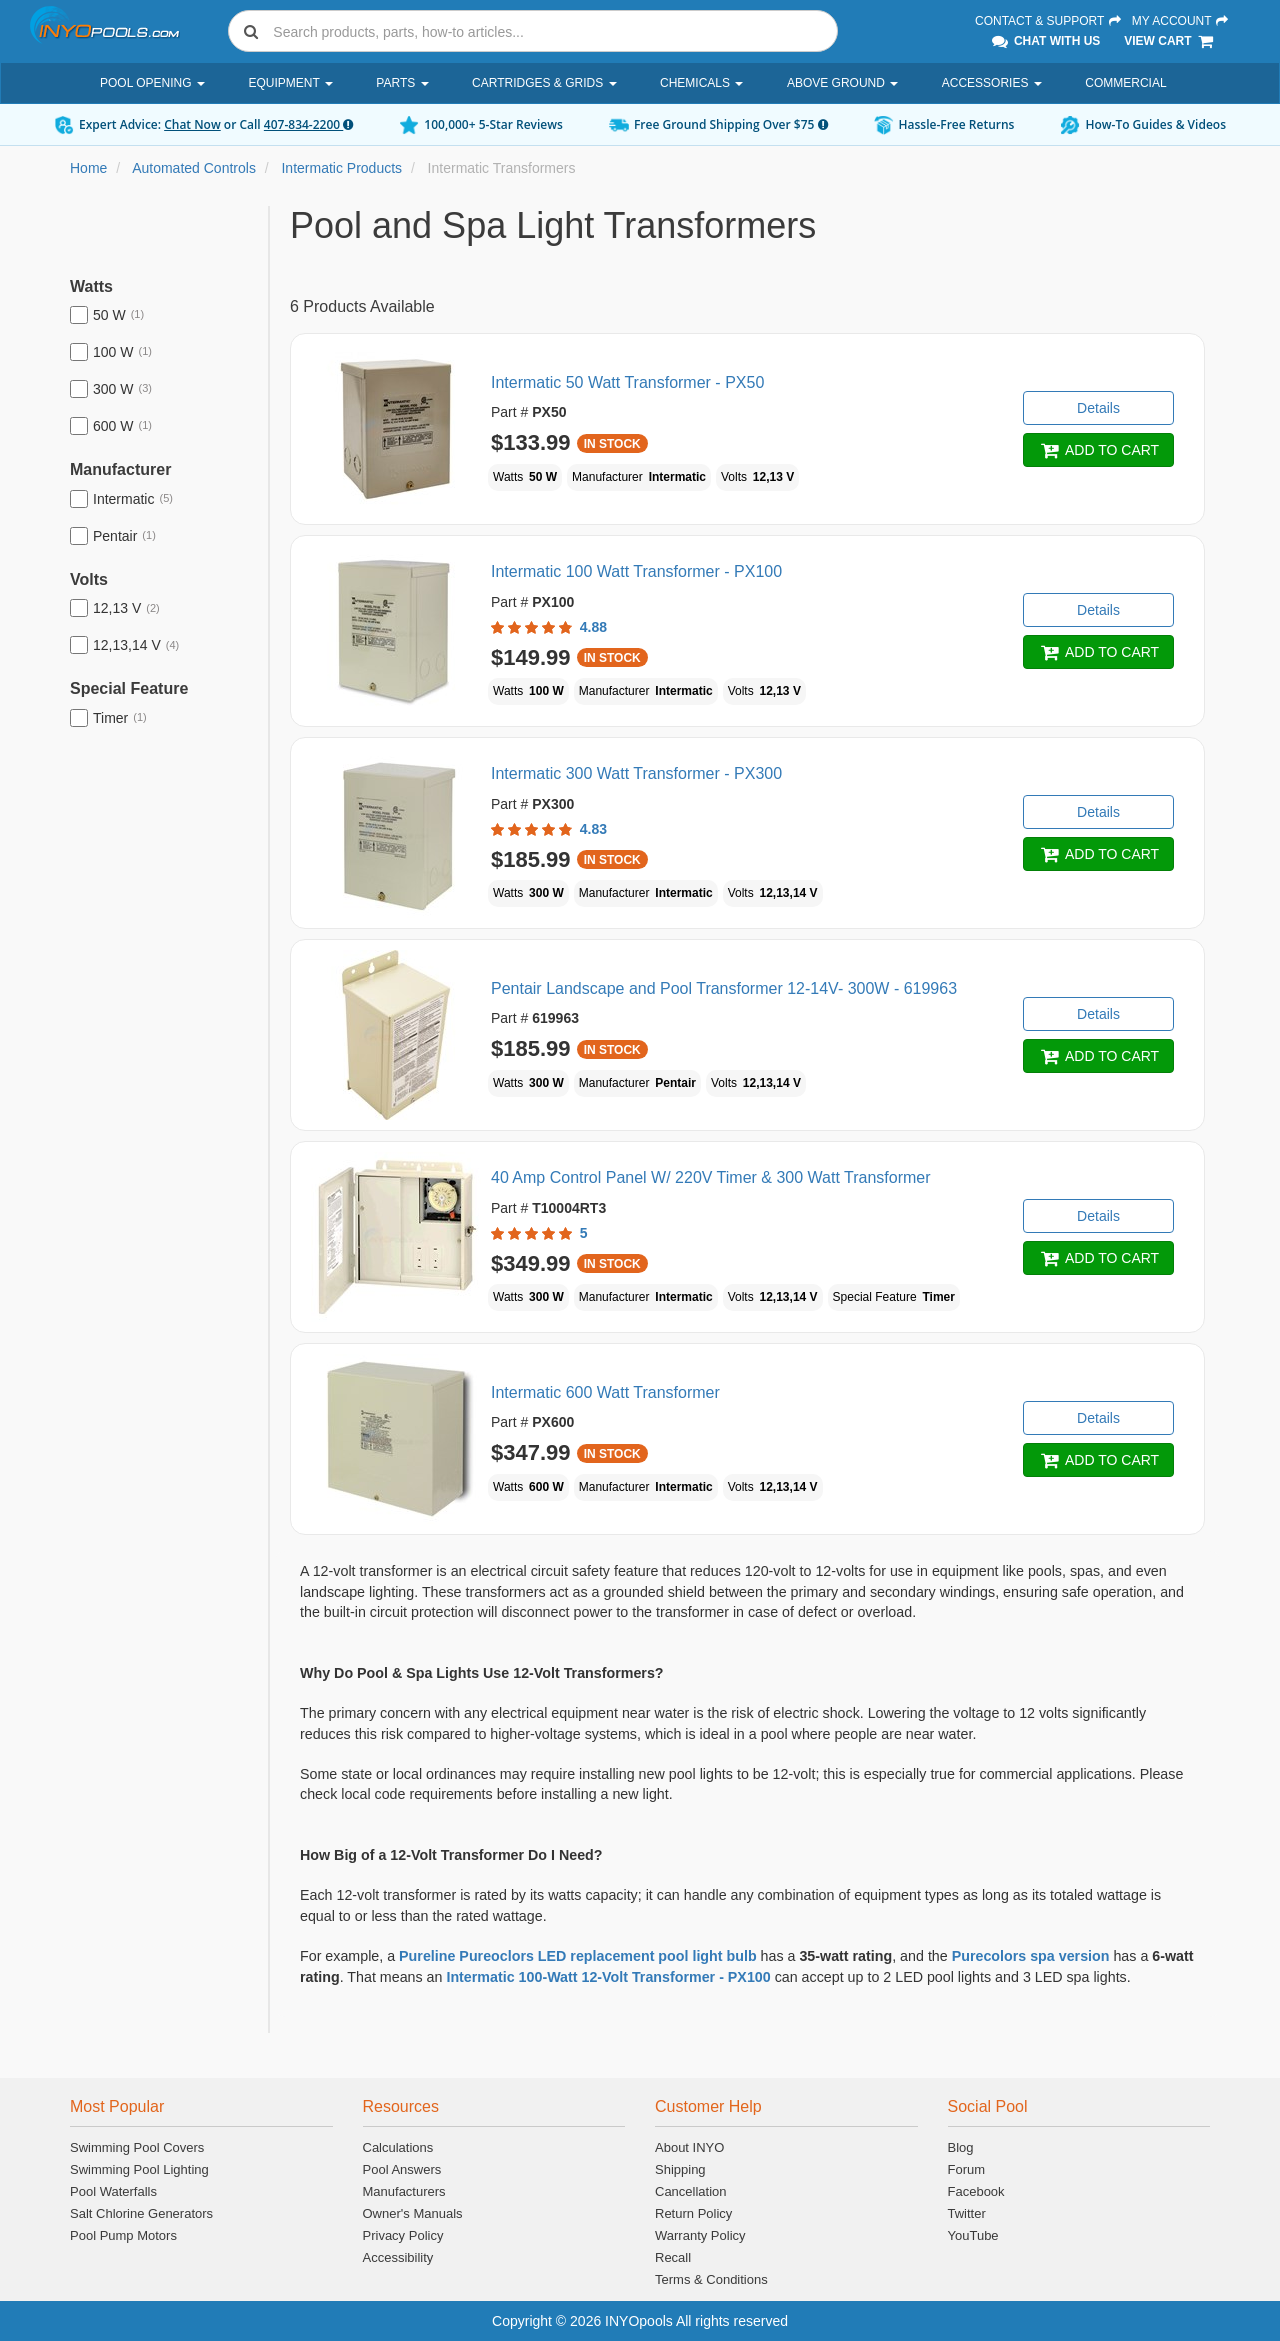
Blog (961, 2147)
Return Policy (693, 2213)
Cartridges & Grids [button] (544, 83)
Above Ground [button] (842, 83)
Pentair (113, 536)
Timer (108, 718)
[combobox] (533, 31)
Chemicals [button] (701, 83)
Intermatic (121, 499)
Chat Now (192, 124)
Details (1098, 408)
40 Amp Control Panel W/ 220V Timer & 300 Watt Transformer (711, 1177)
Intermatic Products (341, 168)
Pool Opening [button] (152, 83)
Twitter (967, 2213)
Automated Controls (194, 168)
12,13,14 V (124, 645)
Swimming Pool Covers (137, 2147)
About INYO (689, 2147)
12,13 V (115, 608)
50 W (107, 315)
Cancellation (691, 2191)
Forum (967, 2169)
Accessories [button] (992, 83)
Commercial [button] (1125, 83)
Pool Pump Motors (123, 2235)
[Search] (551, 31)
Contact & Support (1049, 21)
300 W (111, 389)
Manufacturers (404, 2191)
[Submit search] (251, 31)
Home (88, 168)
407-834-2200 (308, 124)
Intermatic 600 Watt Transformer (605, 1392)
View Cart (1169, 41)
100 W (111, 352)
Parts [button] (402, 83)
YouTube (973, 2235)
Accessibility (398, 2257)
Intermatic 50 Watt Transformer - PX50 (627, 382)
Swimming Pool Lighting (139, 2169)
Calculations (398, 2147)
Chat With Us (1045, 41)
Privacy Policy (403, 2235)
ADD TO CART (1098, 450)
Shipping (680, 2169)
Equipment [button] (290, 83)
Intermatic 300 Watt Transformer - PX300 (636, 773)
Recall (673, 2257)
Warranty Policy (700, 2235)
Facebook (976, 2191)
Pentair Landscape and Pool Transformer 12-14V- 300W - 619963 (724, 988)
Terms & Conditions (711, 2279)
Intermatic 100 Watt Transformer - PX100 (636, 571)
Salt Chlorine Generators (141, 2213)
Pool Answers (402, 2169)
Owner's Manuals (413, 2213)
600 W (111, 426)
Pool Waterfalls (113, 2191)
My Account (1181, 21)
